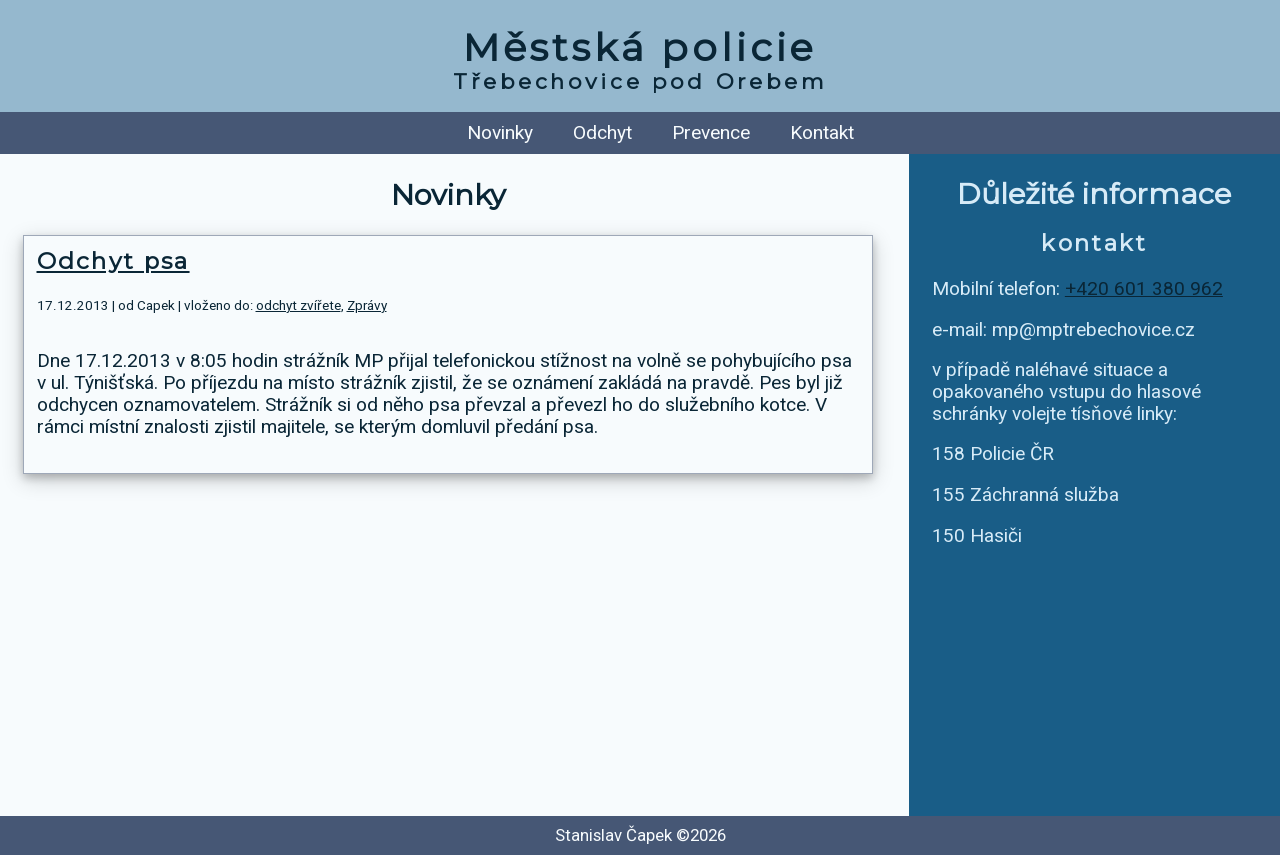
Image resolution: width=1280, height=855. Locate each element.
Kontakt (822, 132)
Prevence (711, 132)
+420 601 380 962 (1144, 288)
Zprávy (367, 305)
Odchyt (602, 132)
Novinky (500, 132)
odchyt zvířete (298, 305)
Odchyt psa (113, 261)
